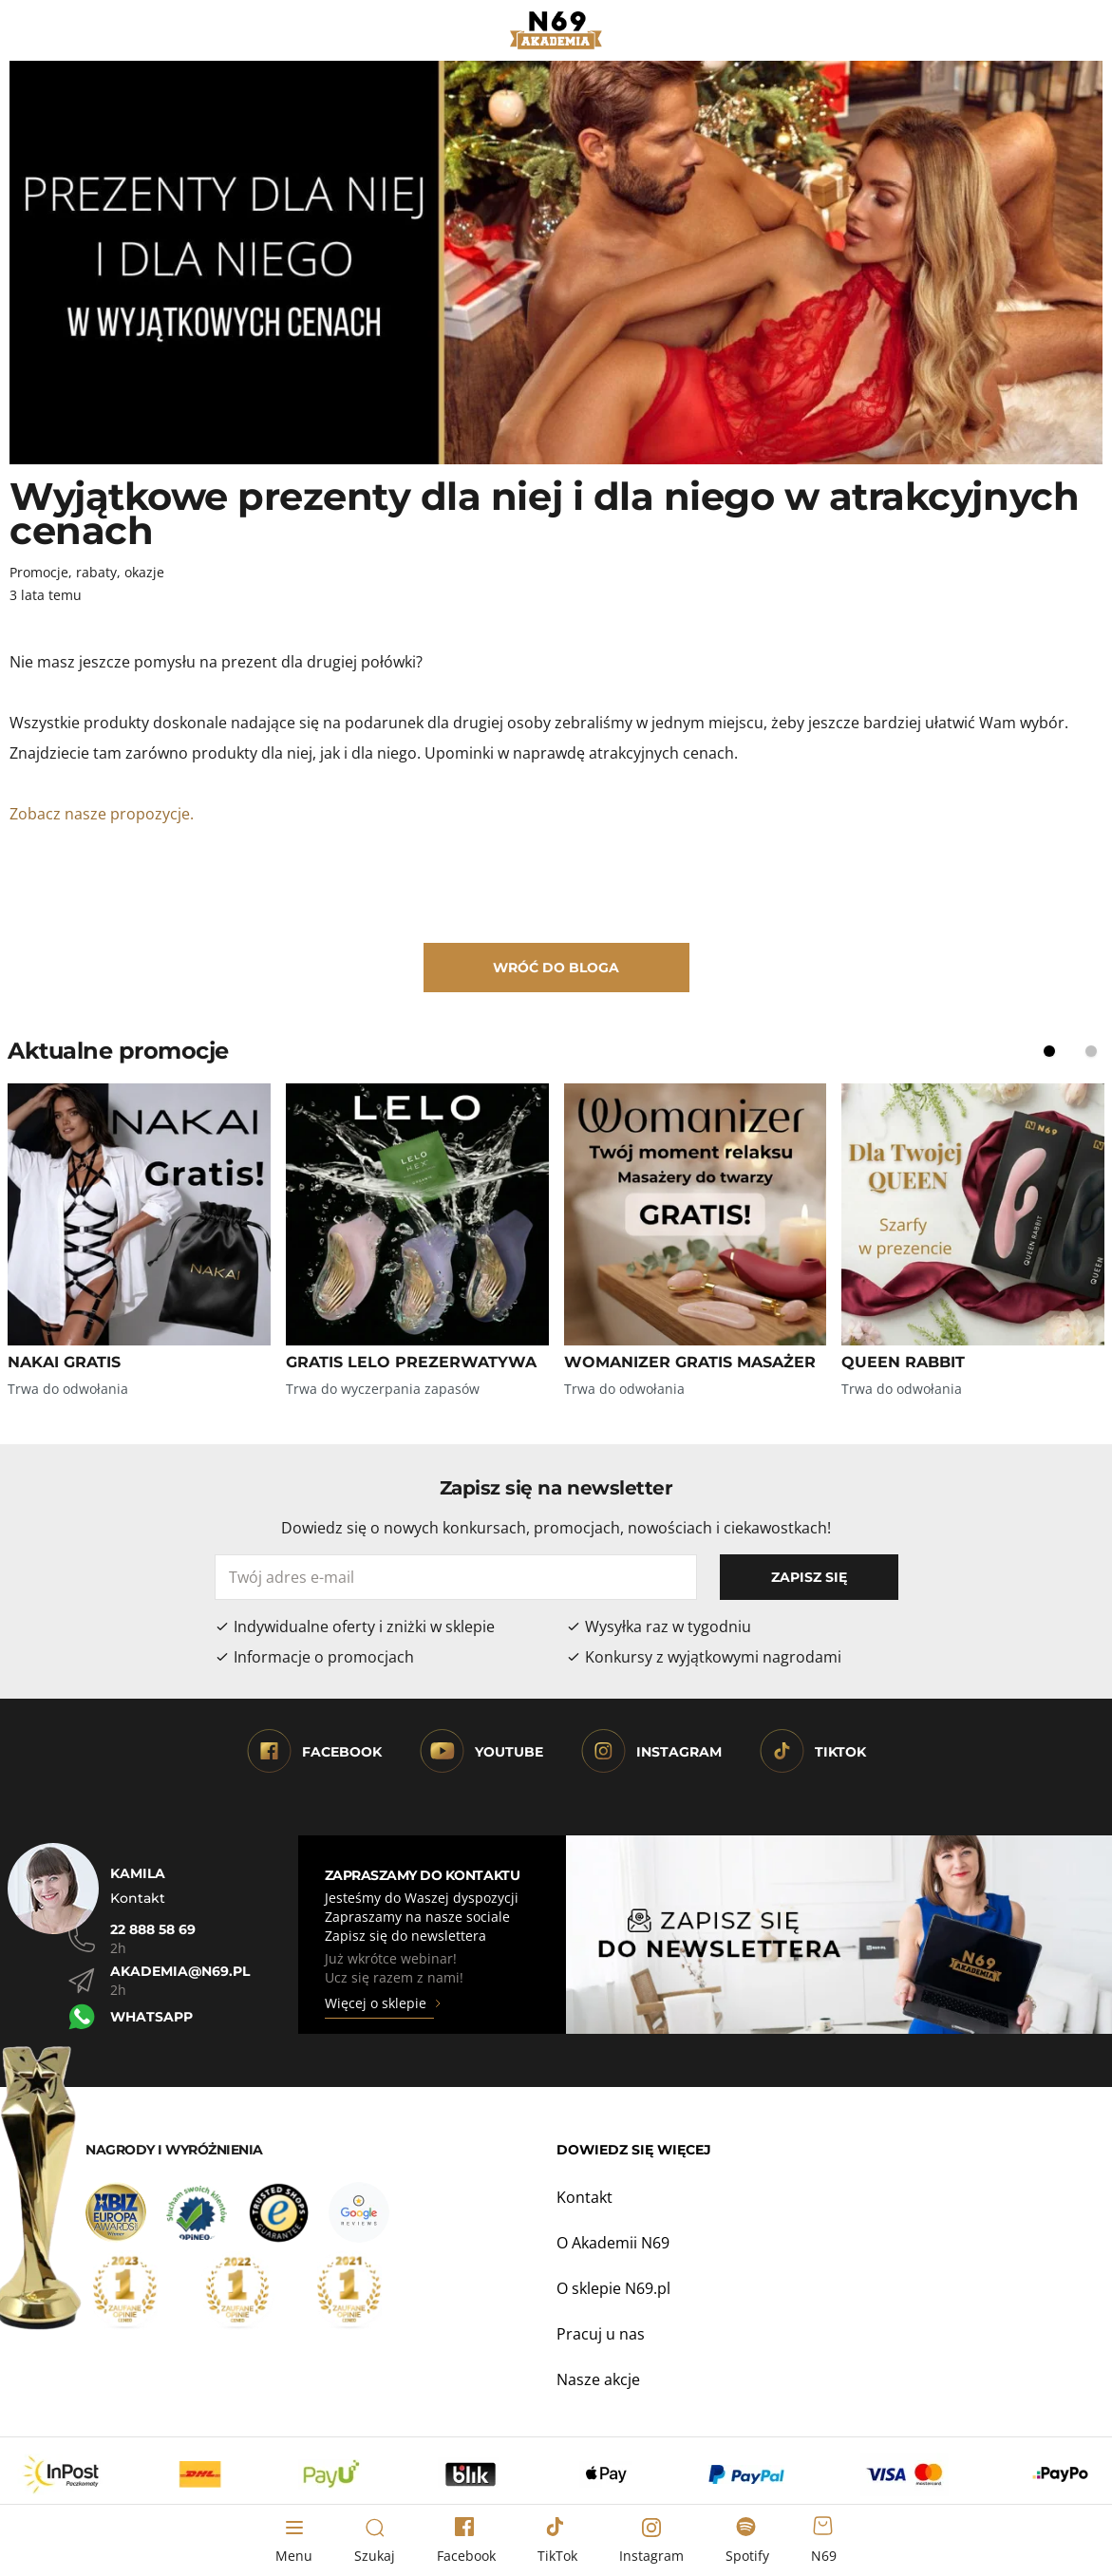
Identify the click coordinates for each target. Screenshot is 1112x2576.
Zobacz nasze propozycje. (103, 813)
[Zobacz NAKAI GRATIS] (139, 1214)
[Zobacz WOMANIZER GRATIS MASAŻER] (695, 1214)
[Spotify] (747, 2540)
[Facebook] (466, 2540)
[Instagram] (651, 2540)
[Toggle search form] (375, 2540)
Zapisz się (809, 1577)
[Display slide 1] (1049, 1051)
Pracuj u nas (600, 2333)
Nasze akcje (598, 2379)
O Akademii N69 (612, 2242)
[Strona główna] (556, 30)
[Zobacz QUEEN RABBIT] (972, 1214)
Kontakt (584, 2197)
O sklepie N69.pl (613, 2288)
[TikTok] (557, 2540)
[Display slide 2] (1091, 1051)
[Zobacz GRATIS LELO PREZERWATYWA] (417, 1214)
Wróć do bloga (556, 967)
